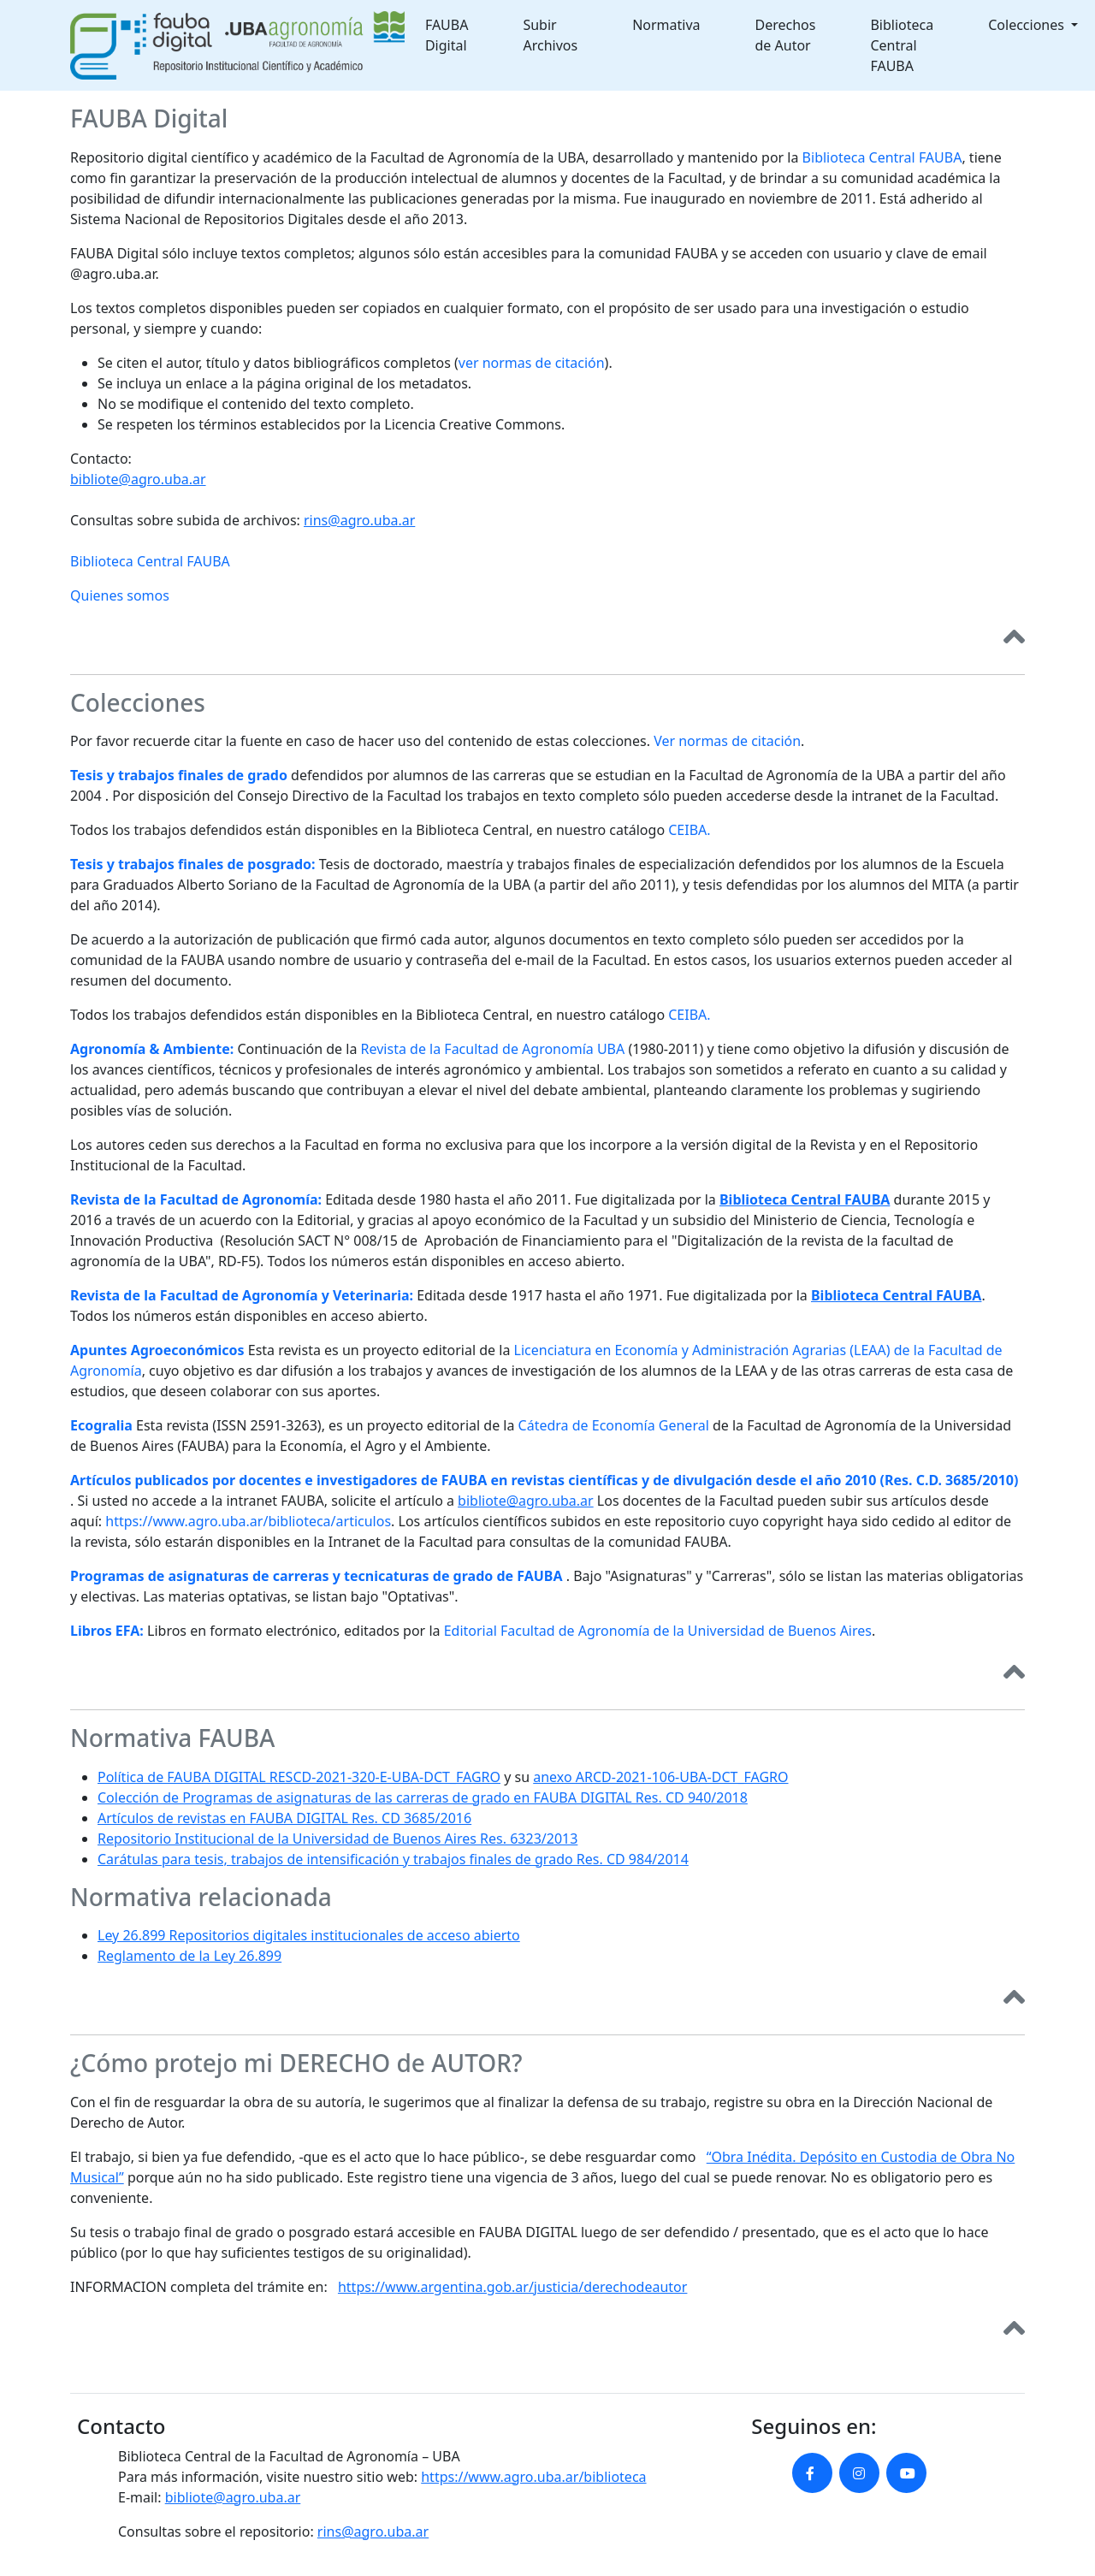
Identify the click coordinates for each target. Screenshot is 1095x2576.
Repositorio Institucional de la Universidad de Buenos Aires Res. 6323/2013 (337, 1838)
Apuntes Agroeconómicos (157, 1350)
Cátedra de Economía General (613, 1425)
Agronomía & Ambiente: (152, 1048)
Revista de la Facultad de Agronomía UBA (493, 1048)
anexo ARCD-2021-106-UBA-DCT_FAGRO (660, 1777)
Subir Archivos (550, 35)
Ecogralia (101, 1425)
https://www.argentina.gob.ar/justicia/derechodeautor (512, 2286)
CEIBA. (689, 829)
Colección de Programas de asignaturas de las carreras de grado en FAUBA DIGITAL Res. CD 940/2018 (423, 1797)
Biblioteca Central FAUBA (901, 45)
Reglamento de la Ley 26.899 (189, 1955)
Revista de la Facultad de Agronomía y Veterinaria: (241, 1295)
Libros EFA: (107, 1630)
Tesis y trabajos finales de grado (178, 775)
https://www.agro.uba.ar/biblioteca (533, 2476)
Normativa (666, 24)
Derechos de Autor (785, 35)
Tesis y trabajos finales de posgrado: (193, 864)
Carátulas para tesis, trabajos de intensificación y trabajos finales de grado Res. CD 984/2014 (393, 1859)
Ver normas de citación (727, 740)
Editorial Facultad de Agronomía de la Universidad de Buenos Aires (658, 1630)
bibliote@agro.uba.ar (138, 479)
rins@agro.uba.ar (359, 520)
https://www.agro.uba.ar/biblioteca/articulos (248, 1521)
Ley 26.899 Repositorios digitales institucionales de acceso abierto (309, 1935)
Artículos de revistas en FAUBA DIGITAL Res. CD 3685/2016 (284, 1818)
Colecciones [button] (1028, 24)
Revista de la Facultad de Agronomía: (196, 1199)
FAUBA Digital (447, 35)
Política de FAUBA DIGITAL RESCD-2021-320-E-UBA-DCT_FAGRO (299, 1777)
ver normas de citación (532, 362)
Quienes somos (119, 595)
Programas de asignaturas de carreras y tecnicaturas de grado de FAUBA (316, 1575)
